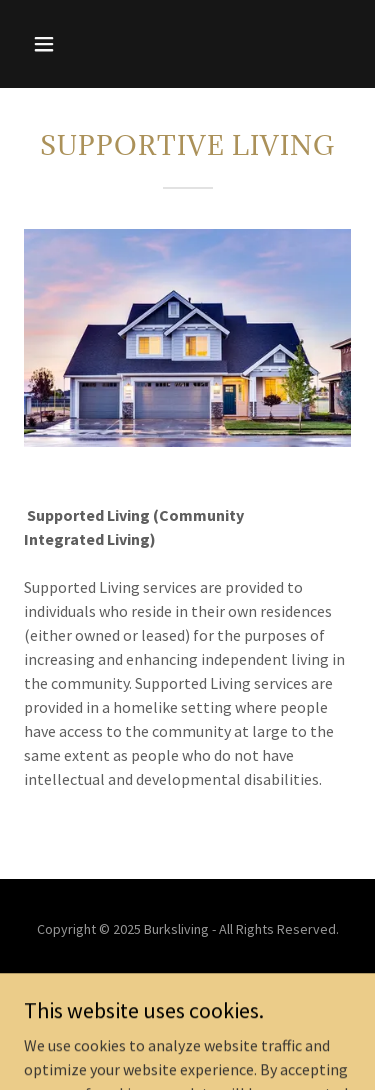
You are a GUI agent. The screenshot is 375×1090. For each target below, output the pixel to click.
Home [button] (187, 985)
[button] (61, 44)
